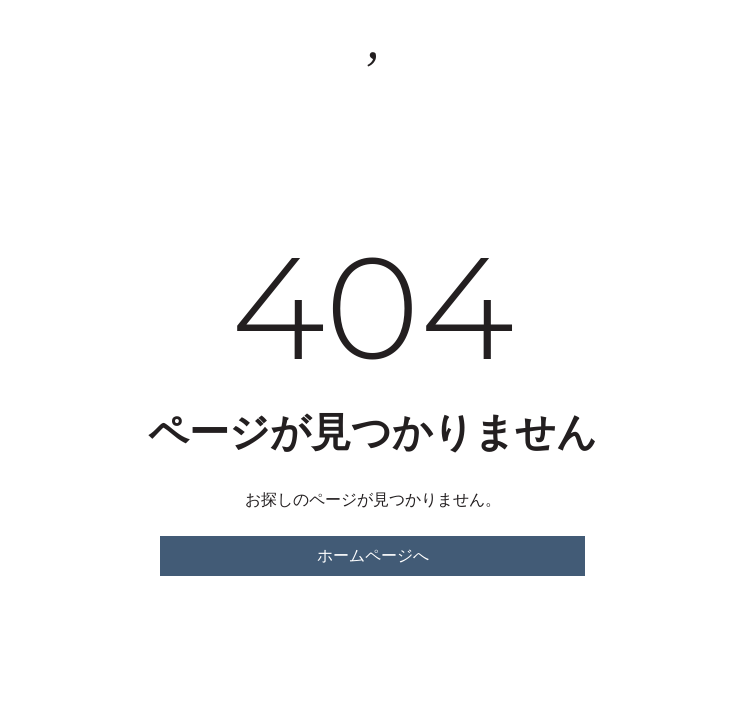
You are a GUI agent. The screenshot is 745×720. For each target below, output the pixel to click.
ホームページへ (373, 555)
